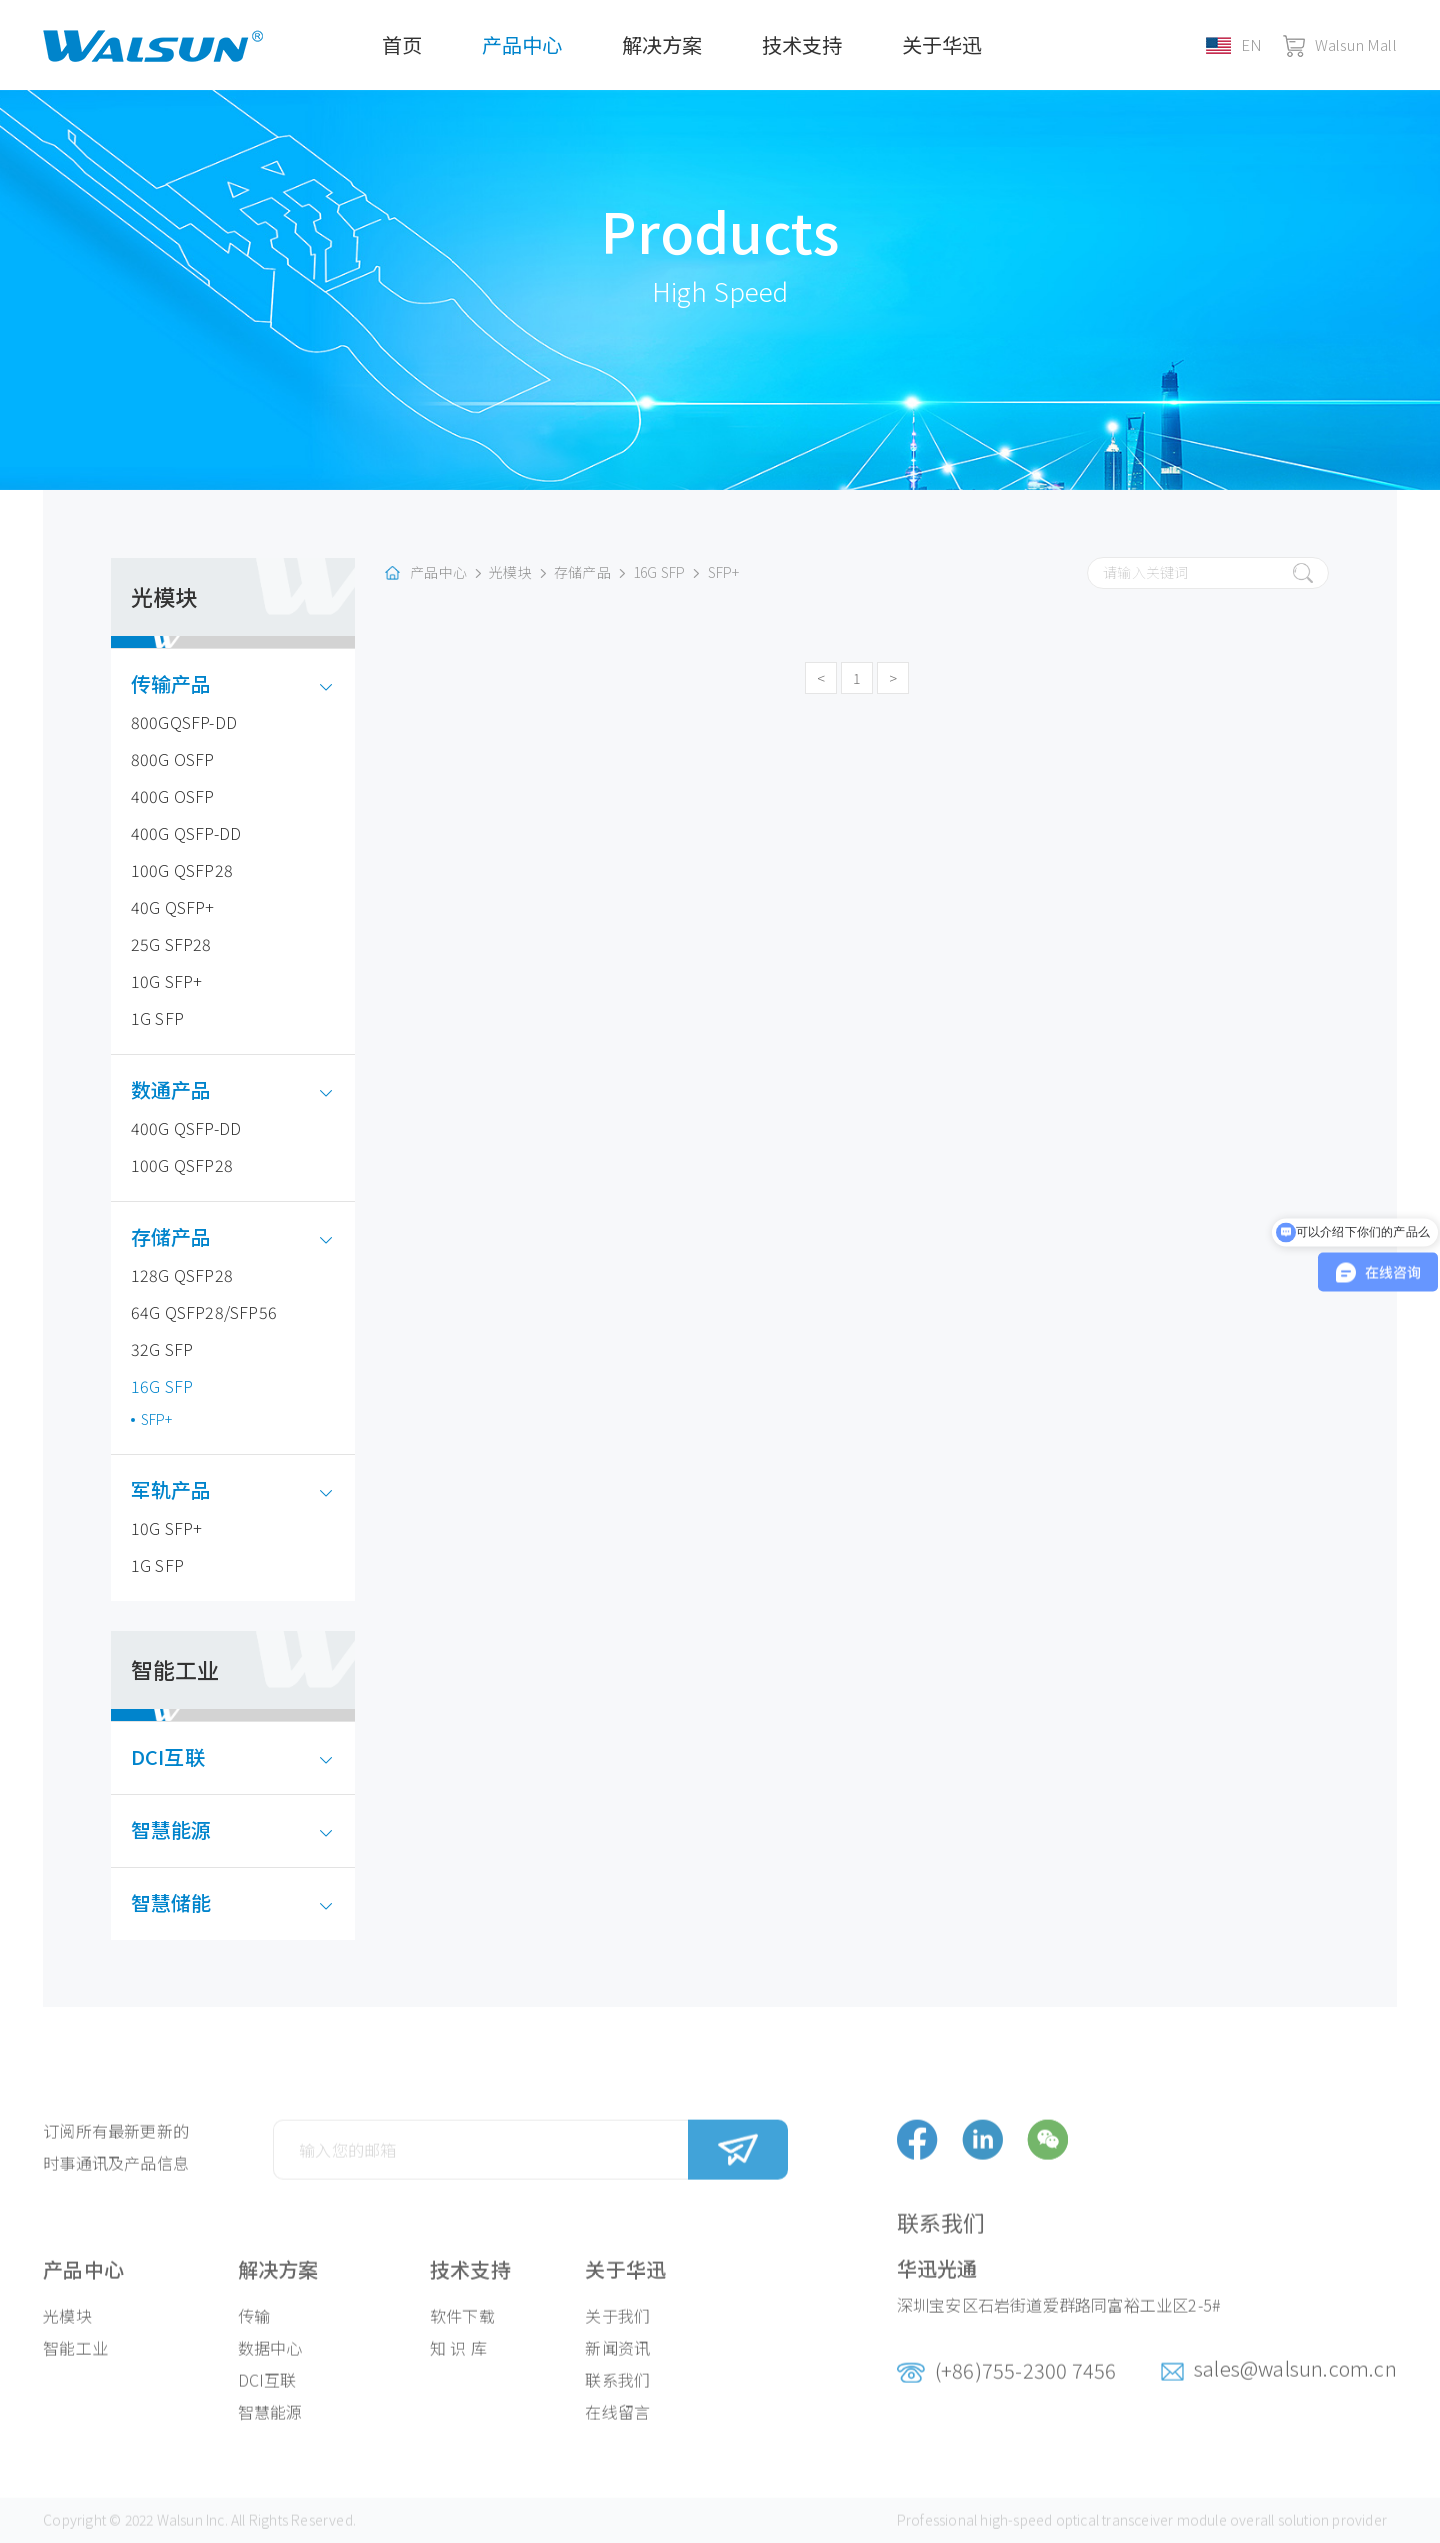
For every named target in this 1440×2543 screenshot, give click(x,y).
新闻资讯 (617, 2369)
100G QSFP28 (182, 870)
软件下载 (462, 2337)
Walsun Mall (1340, 44)
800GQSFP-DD (184, 722)
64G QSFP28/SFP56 (204, 1312)
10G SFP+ (167, 981)
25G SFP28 (171, 944)
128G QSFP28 (182, 1275)
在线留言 (617, 2433)
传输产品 (186, 683)
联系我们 (617, 2401)
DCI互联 (183, 1756)
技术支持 (802, 44)
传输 (254, 2337)
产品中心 (522, 44)
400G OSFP (173, 796)
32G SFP (162, 1349)
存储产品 (186, 1236)
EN (1234, 44)
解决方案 (662, 44)
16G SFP (162, 1386)
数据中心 (270, 2369)
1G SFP (157, 1018)
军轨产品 (186, 1489)
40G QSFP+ (173, 907)
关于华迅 (942, 44)
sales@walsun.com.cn (1295, 2389)
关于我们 (617, 2337)
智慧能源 (186, 1829)
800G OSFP (173, 759)
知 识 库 (458, 2369)
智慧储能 (186, 1902)
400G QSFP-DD (186, 833)
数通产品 (186, 1089)
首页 (402, 44)
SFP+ (157, 1419)
